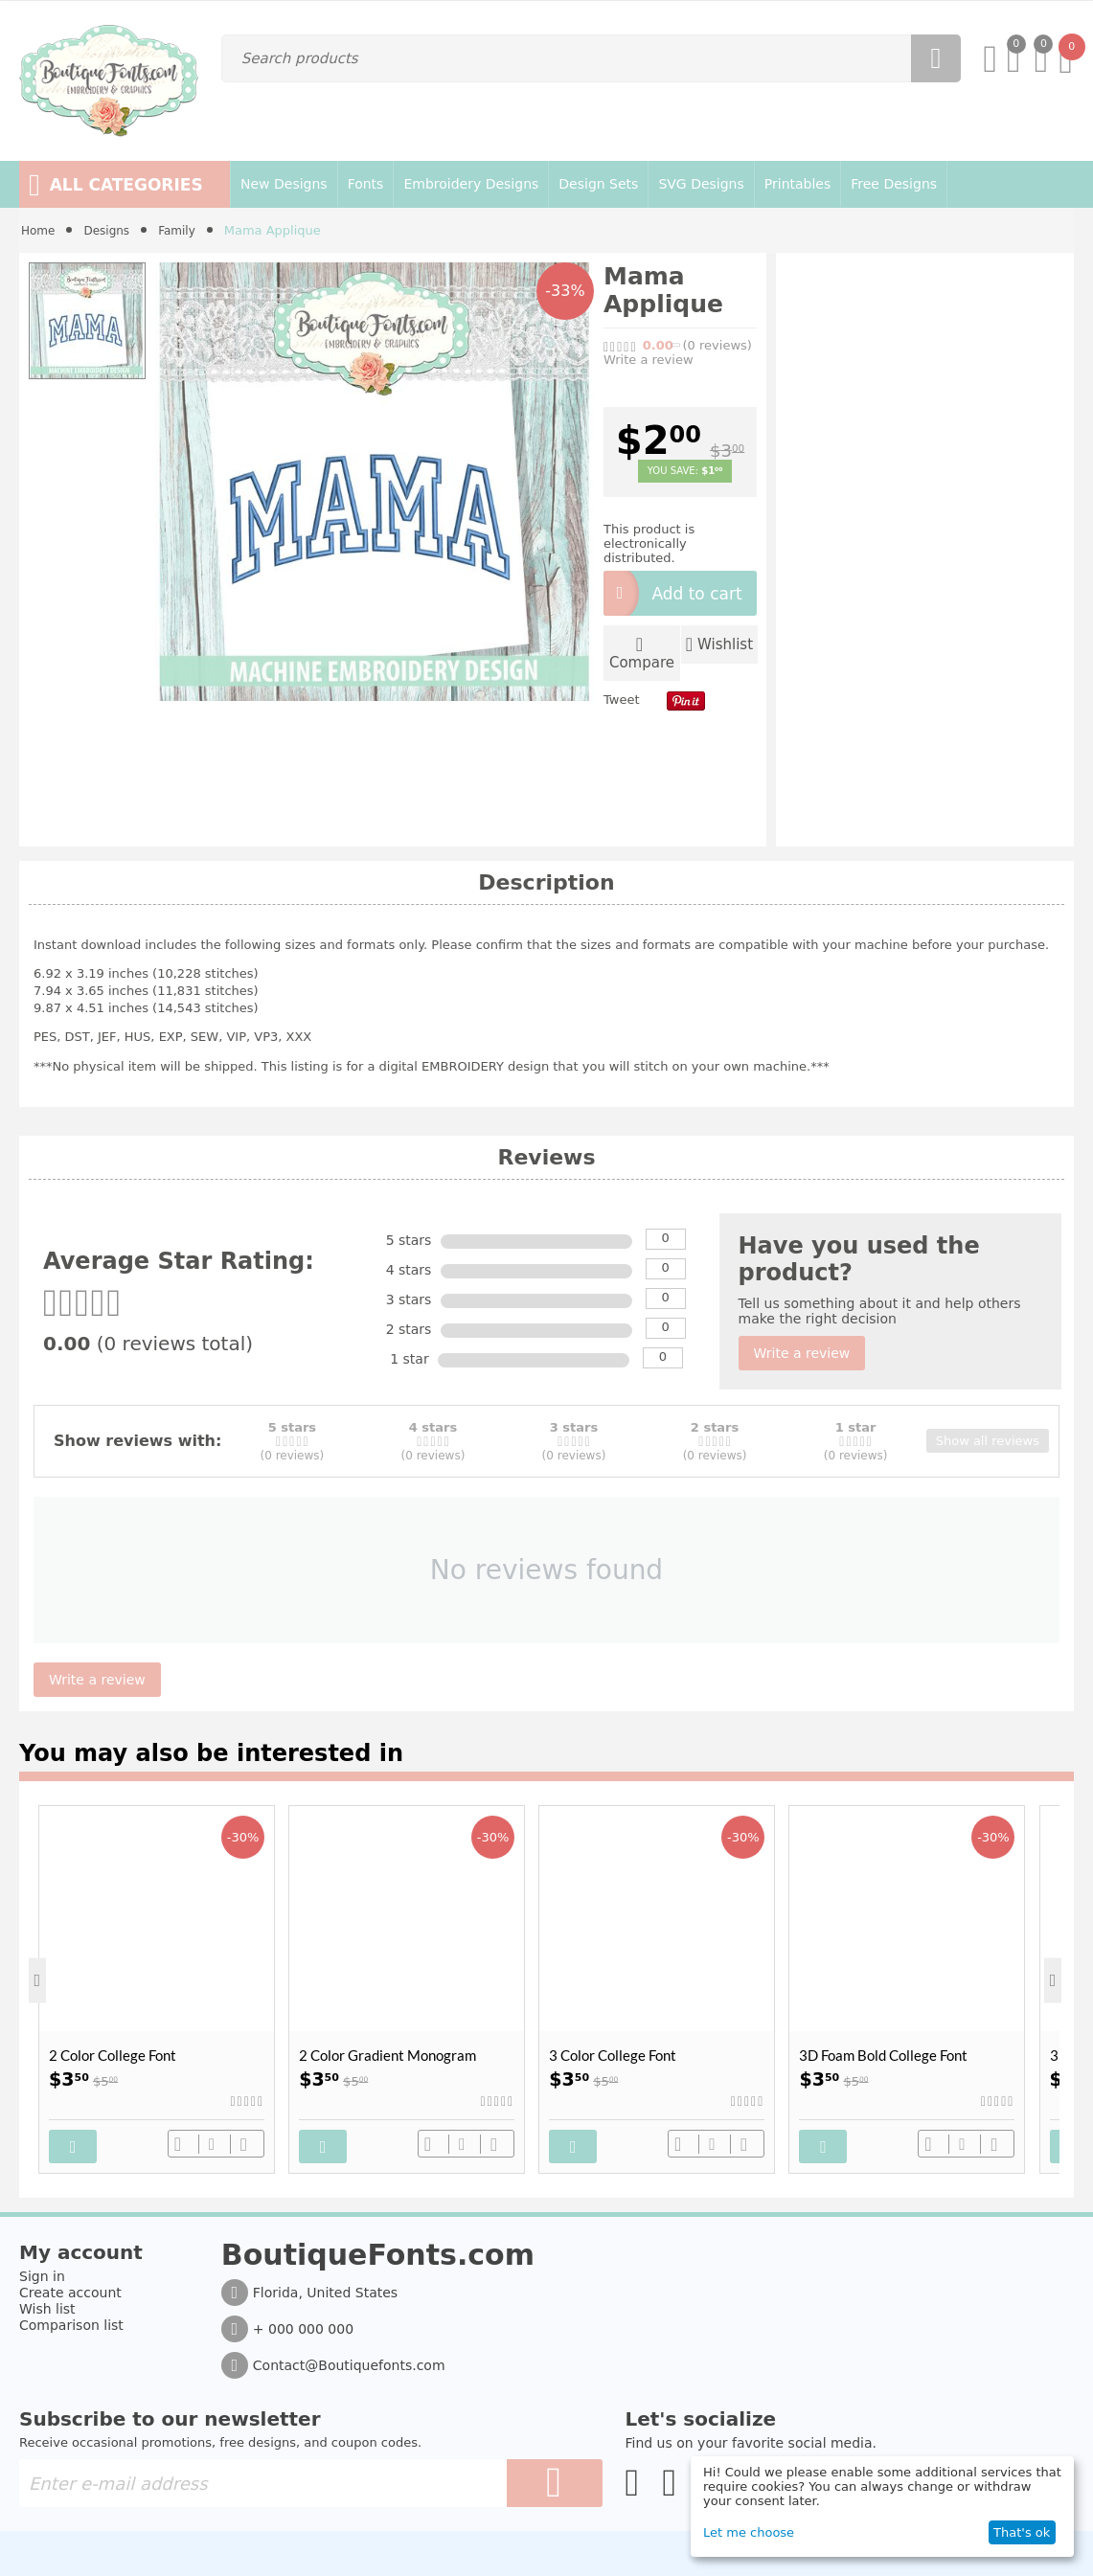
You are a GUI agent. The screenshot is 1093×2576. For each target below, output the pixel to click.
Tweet (621, 696)
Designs (111, 230)
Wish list (47, 2304)
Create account (70, 2287)
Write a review (648, 359)
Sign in (42, 2271)
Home (39, 230)
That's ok (1021, 2532)
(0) (717, 345)
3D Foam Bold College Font (883, 2055)
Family (185, 230)
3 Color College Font (612, 2055)
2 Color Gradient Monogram (387, 2055)
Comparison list (71, 2320)
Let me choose (748, 2532)
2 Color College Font (112, 2055)
